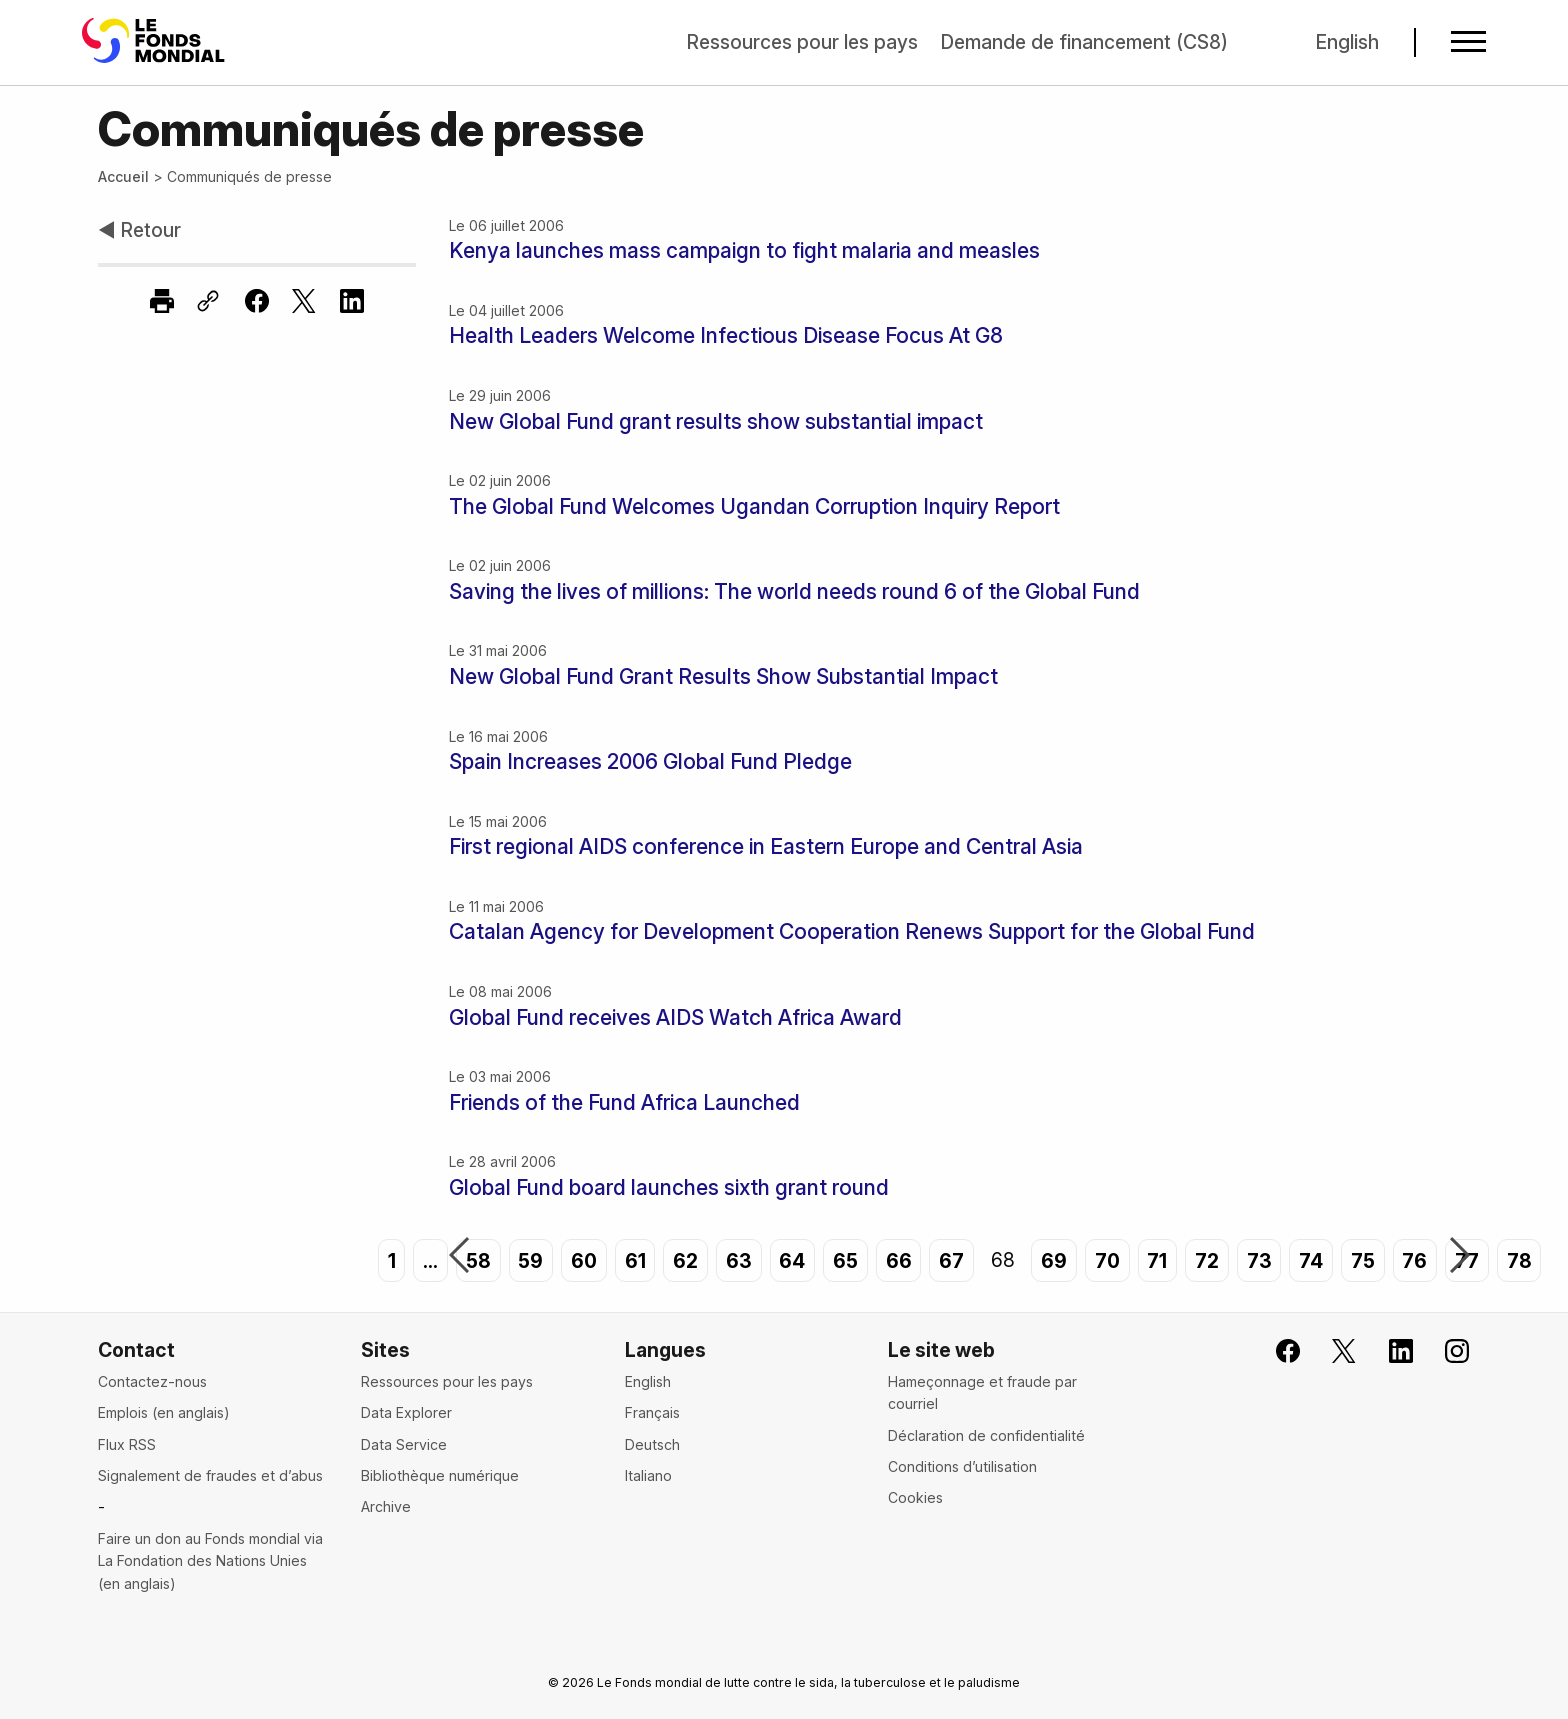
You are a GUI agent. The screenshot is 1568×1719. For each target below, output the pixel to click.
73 (1259, 1260)
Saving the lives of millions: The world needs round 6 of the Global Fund (794, 591)
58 (478, 1260)
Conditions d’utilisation (962, 1466)
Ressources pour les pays (802, 42)
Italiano (648, 1475)
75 (1363, 1260)
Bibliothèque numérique (440, 1475)
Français (652, 1412)
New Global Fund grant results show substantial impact (716, 421)
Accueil (123, 176)
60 (584, 1260)
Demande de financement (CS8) (1084, 42)
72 (1207, 1260)
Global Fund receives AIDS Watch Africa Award (675, 1017)
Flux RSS (127, 1444)
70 (1107, 1260)
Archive (386, 1506)
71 (1157, 1260)
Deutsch (652, 1444)
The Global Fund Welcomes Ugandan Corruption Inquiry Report (754, 506)
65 (845, 1260)
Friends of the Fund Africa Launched (624, 1102)
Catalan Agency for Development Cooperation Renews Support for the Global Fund (852, 931)
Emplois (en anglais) (164, 1412)
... (430, 1260)
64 (792, 1260)
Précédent (459, 1257)
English (1347, 42)
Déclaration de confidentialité (986, 1435)
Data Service (404, 1444)
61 (635, 1260)
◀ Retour (139, 230)
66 (899, 1260)
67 (951, 1260)
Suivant (1460, 1257)
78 (1519, 1260)
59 (530, 1260)
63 (739, 1260)
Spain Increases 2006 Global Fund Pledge (650, 761)
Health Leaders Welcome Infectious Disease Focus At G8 (726, 335)
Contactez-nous (152, 1381)
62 (685, 1260)
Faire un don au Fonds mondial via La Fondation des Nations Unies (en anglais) (210, 1561)
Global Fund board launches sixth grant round (669, 1187)
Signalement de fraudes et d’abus (210, 1475)
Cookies (915, 1497)
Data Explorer (406, 1412)
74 (1311, 1260)
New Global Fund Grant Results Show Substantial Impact (723, 676)
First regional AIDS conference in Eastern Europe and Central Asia (766, 846)
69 (1054, 1260)
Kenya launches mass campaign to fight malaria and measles (744, 250)
